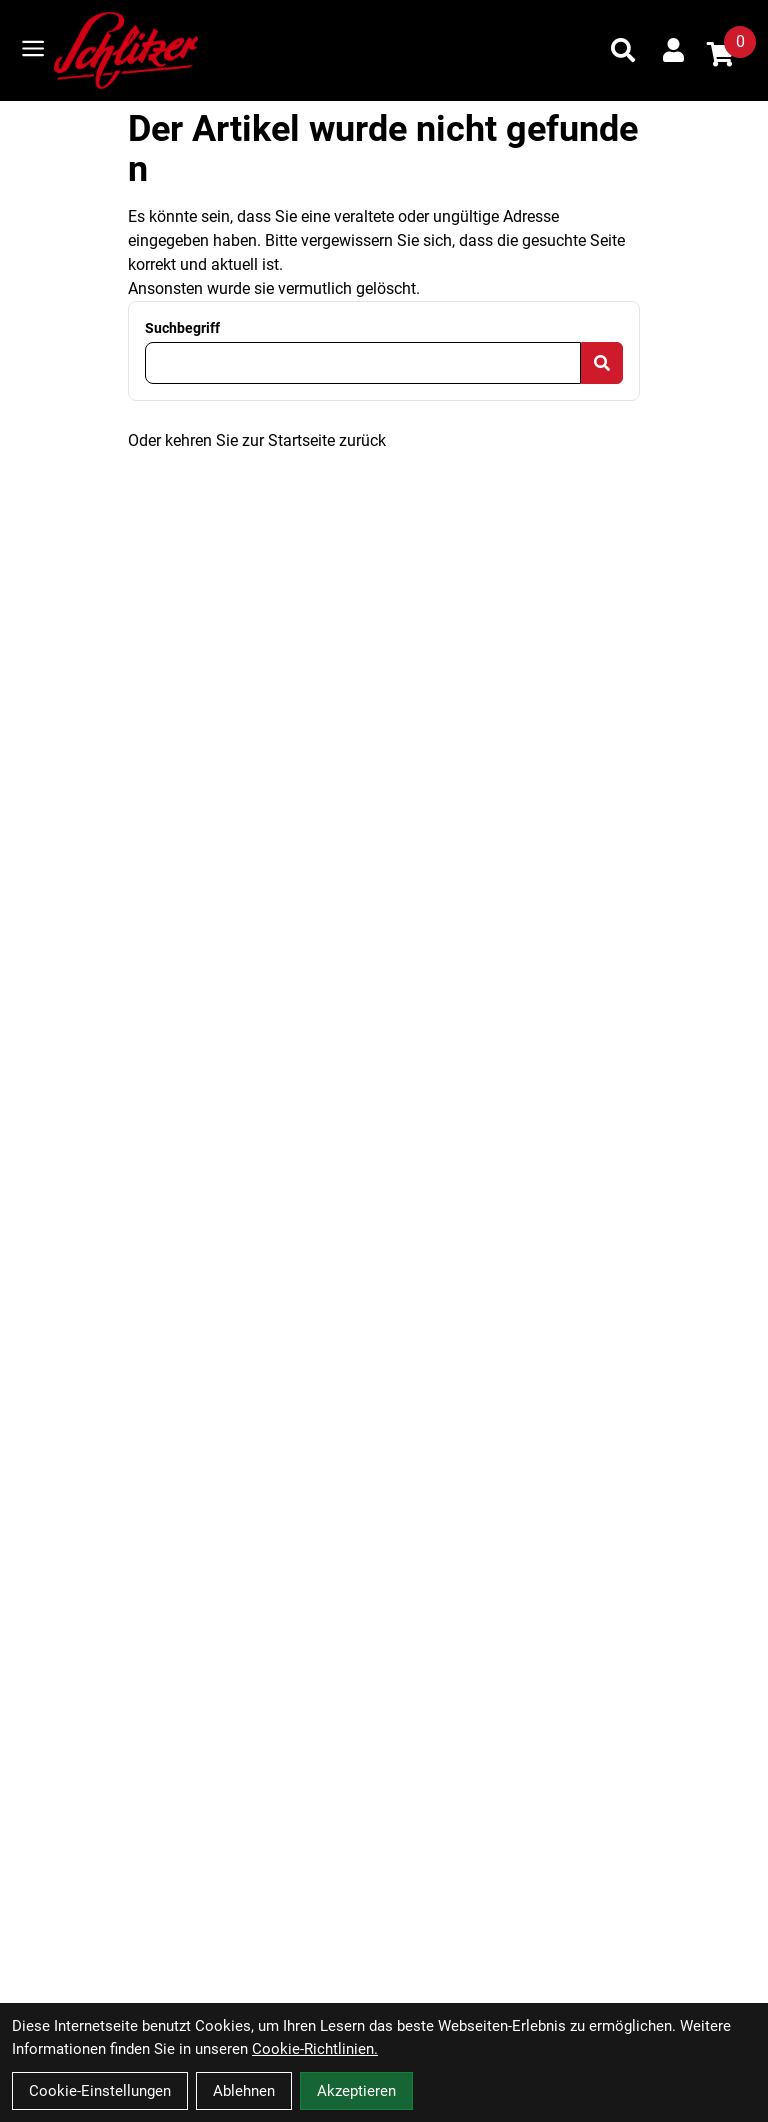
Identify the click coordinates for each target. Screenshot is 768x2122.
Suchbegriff (182, 328)
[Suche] (623, 50)
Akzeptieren (356, 2091)
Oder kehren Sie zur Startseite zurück (257, 440)
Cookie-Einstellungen (100, 2091)
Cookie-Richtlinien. (315, 2049)
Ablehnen (244, 2091)
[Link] (33, 48)
